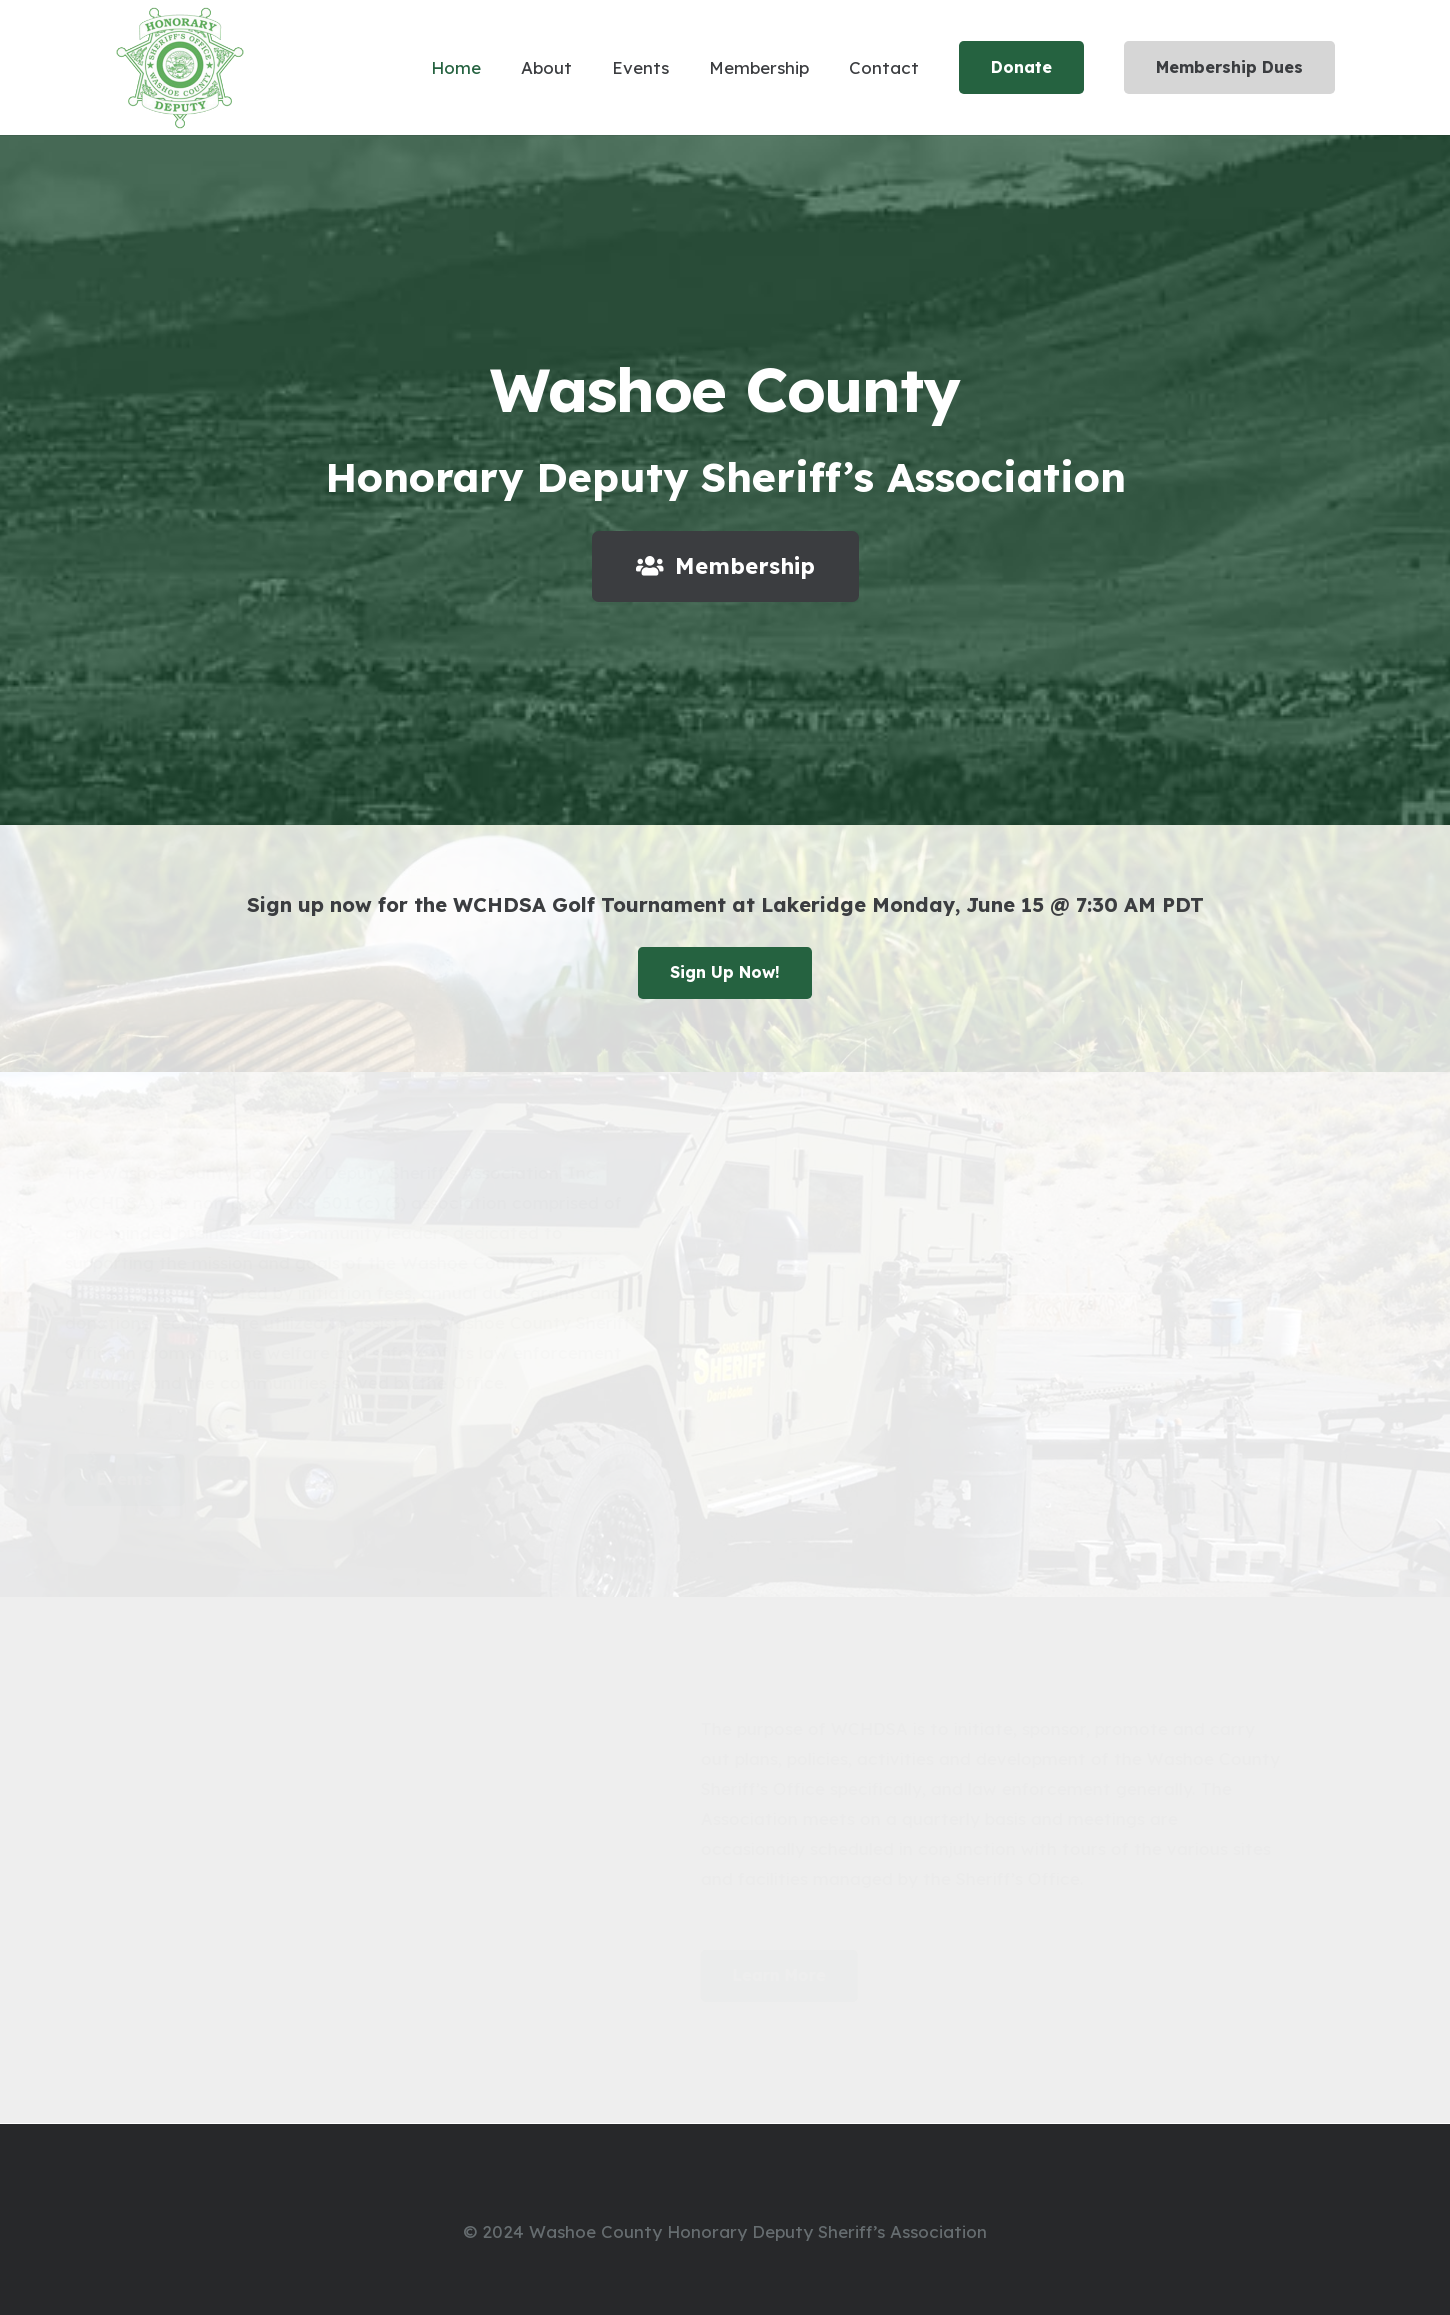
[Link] (180, 68)
